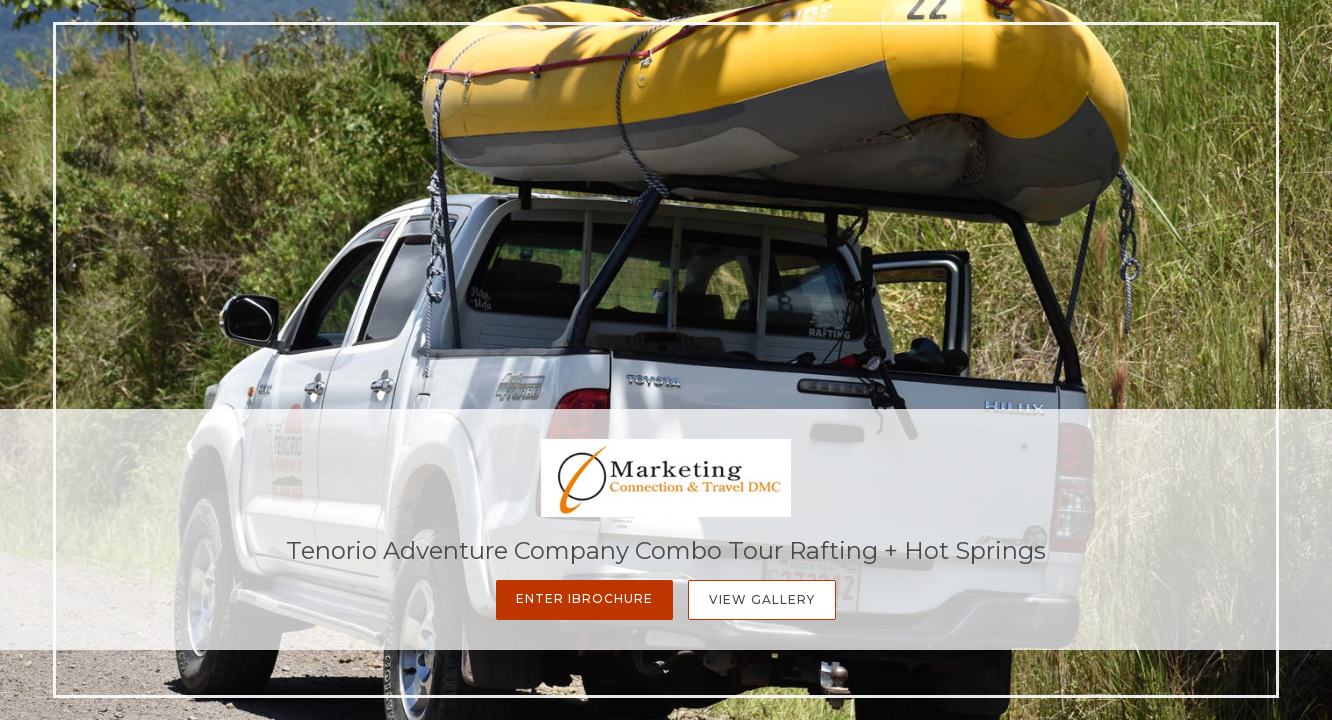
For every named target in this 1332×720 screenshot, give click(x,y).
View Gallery (762, 599)
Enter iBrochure (584, 598)
